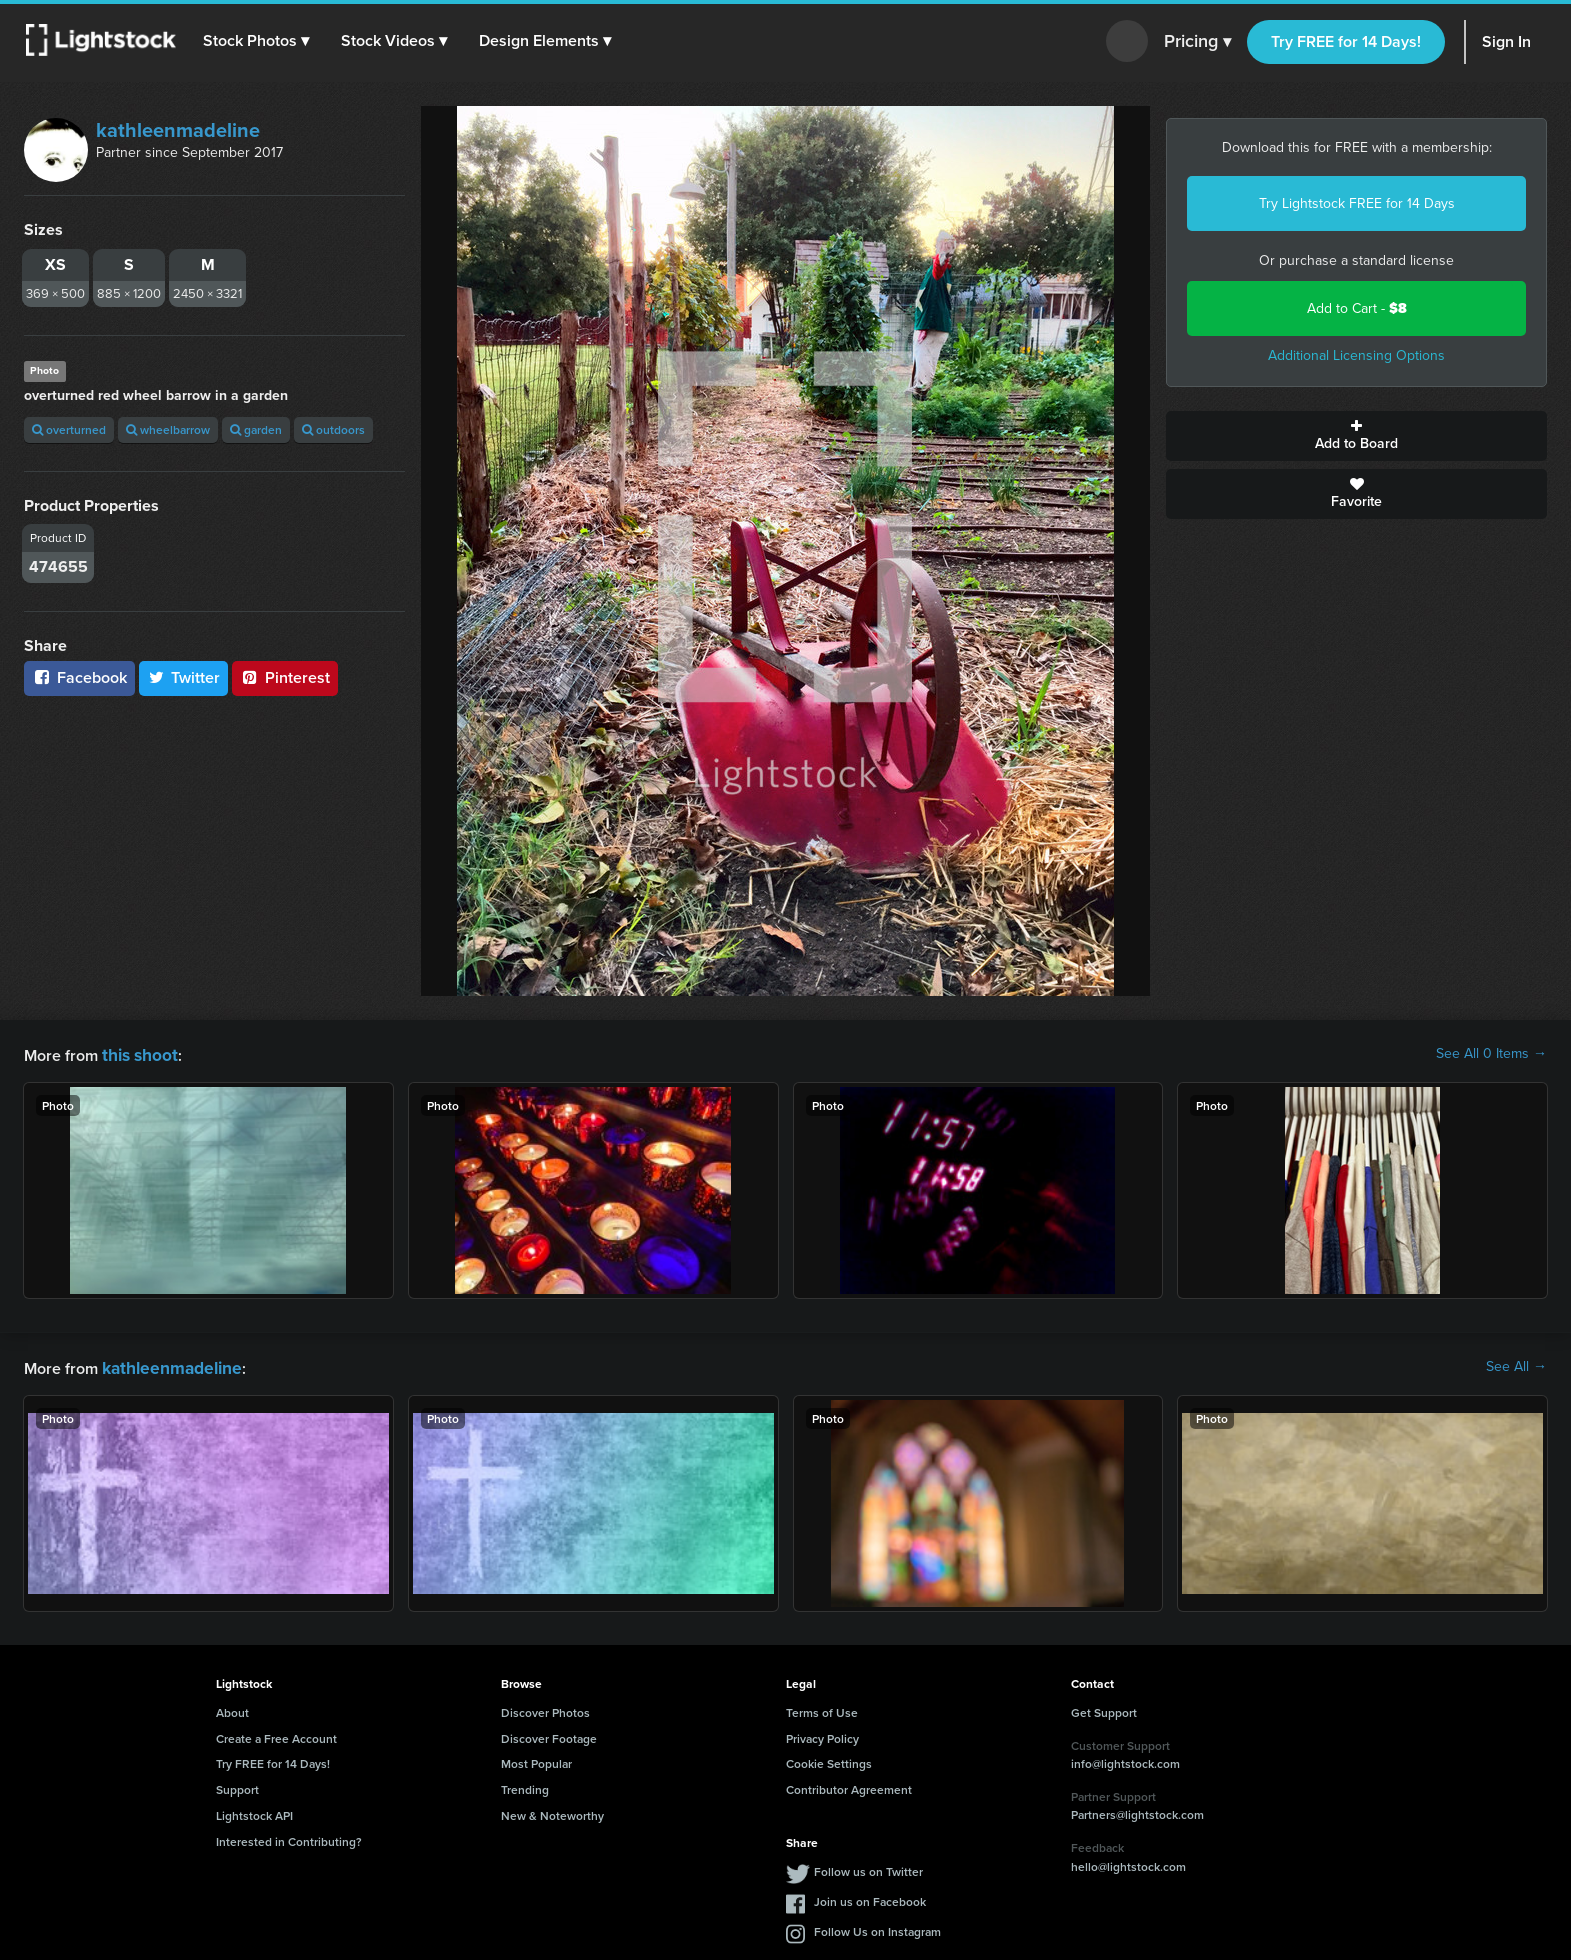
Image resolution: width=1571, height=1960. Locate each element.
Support (237, 1785)
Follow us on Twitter (868, 1867)
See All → (1516, 1365)
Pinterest (285, 677)
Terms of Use (822, 1708)
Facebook (79, 677)
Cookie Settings (829, 1759)
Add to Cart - (1357, 308)
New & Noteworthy (552, 1811)
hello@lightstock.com (1128, 1862)
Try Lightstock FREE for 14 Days (1357, 203)
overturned (69, 429)
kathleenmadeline (178, 130)
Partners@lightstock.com (1137, 1810)
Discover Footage (549, 1734)
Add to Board (1356, 436)
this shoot (137, 1053)
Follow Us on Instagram (877, 1927)
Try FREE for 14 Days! (1346, 41)
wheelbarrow (168, 429)
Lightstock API (254, 1811)
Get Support (1104, 1708)
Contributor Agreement (849, 1785)
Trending (525, 1785)
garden (256, 429)
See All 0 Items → (1491, 1054)
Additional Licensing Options (1356, 355)
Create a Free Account (276, 1734)
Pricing (1197, 42)
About (232, 1708)
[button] (259, 41)
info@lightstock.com (1125, 1759)
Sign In (1506, 41)
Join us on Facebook (870, 1897)
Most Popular (536, 1759)
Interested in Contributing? (289, 1837)
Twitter (184, 677)
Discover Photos (545, 1708)
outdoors (333, 429)
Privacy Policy (822, 1734)
